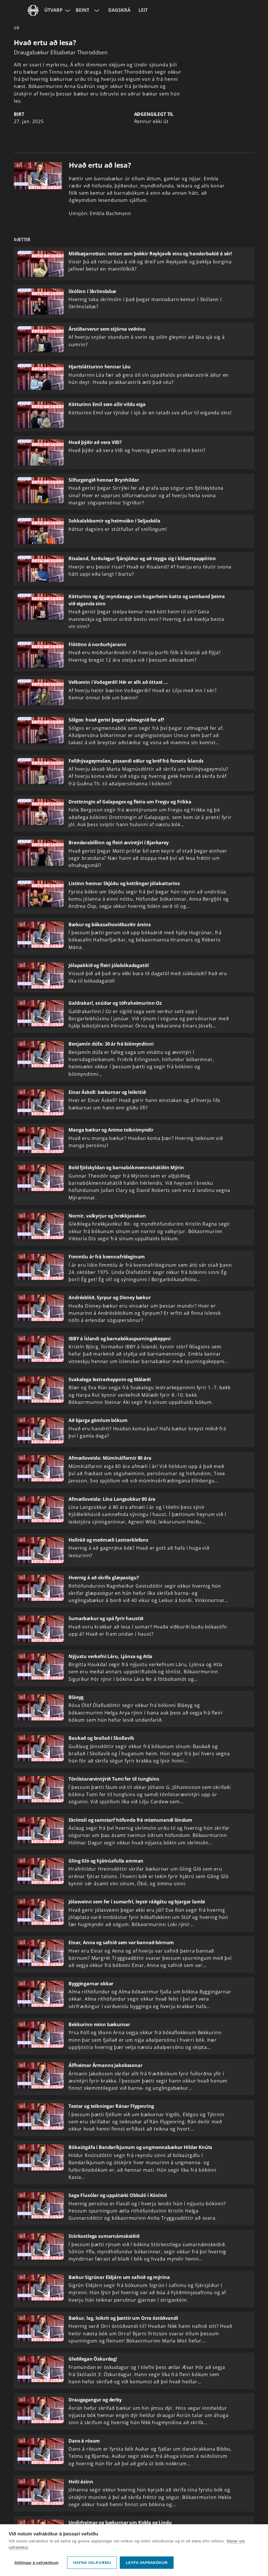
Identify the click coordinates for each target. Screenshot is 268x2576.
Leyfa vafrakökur (147, 2562)
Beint (82, 10)
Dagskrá (119, 10)
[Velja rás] (96, 10)
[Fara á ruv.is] (33, 10)
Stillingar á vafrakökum (36, 2562)
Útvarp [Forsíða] (53, 10)
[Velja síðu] (67, 10)
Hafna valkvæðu (92, 2562)
